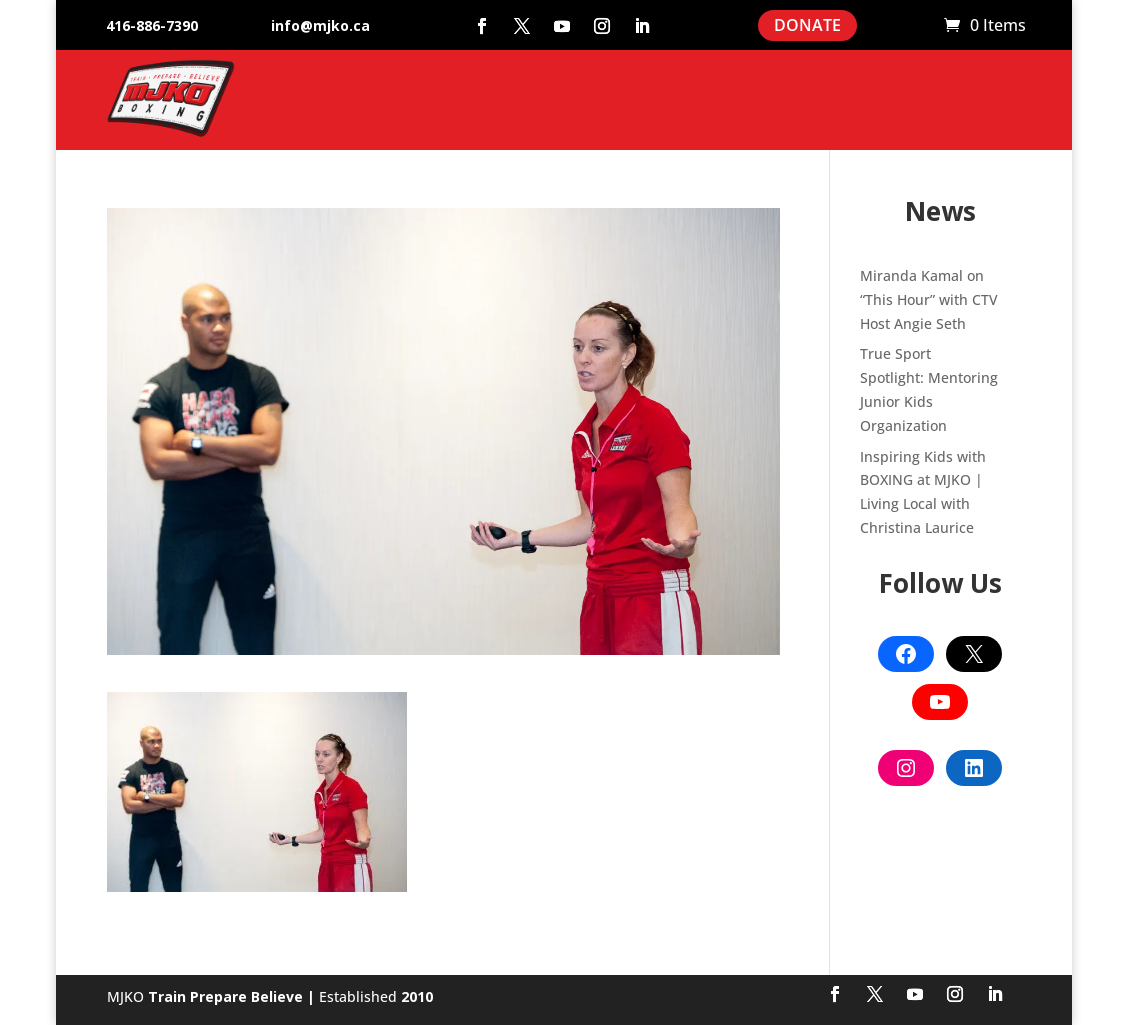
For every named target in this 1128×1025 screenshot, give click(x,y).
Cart (919, 26)
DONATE (807, 25)
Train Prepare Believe (225, 996)
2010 (417, 996)
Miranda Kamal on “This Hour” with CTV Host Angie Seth (929, 299)
